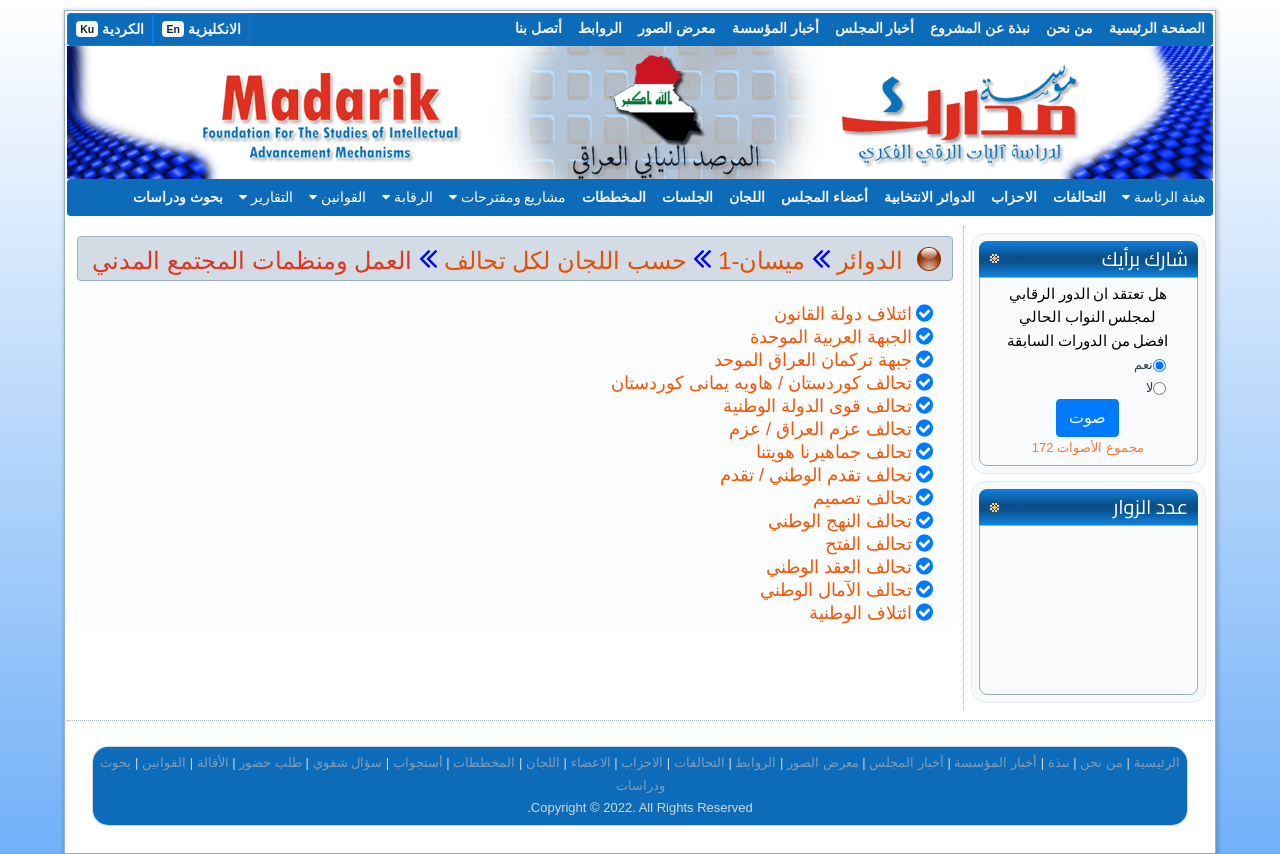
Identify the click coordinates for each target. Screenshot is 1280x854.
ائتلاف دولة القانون (843, 314)
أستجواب (418, 762)
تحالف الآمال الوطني (836, 590)
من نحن (1069, 28)
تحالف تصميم (862, 498)
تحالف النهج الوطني (840, 521)
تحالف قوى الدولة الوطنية (817, 406)
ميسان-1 (758, 260)
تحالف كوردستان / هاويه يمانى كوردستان (761, 383)
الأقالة (213, 762)
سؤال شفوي (348, 762)
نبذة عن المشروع (980, 28)
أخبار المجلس (875, 28)
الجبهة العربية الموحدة (831, 337)
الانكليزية (201, 29)
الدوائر (870, 260)
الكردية (110, 29)
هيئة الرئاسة (1163, 197)
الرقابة (407, 197)
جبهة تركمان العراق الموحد (813, 360)
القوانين (337, 197)
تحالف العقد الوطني (839, 567)
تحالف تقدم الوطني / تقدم (816, 475)
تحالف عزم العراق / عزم (820, 429)
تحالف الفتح (868, 544)
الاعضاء (591, 762)
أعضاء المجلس (824, 197)
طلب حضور (270, 762)
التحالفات (1079, 197)
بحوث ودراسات (178, 197)
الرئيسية (1157, 762)
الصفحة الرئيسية (1157, 28)
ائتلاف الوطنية (860, 613)
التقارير (266, 197)
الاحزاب (1014, 197)
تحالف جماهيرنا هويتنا (834, 452)
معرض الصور (677, 28)
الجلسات (687, 197)
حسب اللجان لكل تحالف (565, 260)
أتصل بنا (538, 28)
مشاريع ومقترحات (508, 197)
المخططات (614, 197)
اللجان (747, 197)
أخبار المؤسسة (775, 28)
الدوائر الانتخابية (929, 197)
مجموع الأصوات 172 (1088, 447)
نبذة (1059, 762)
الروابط (600, 28)
